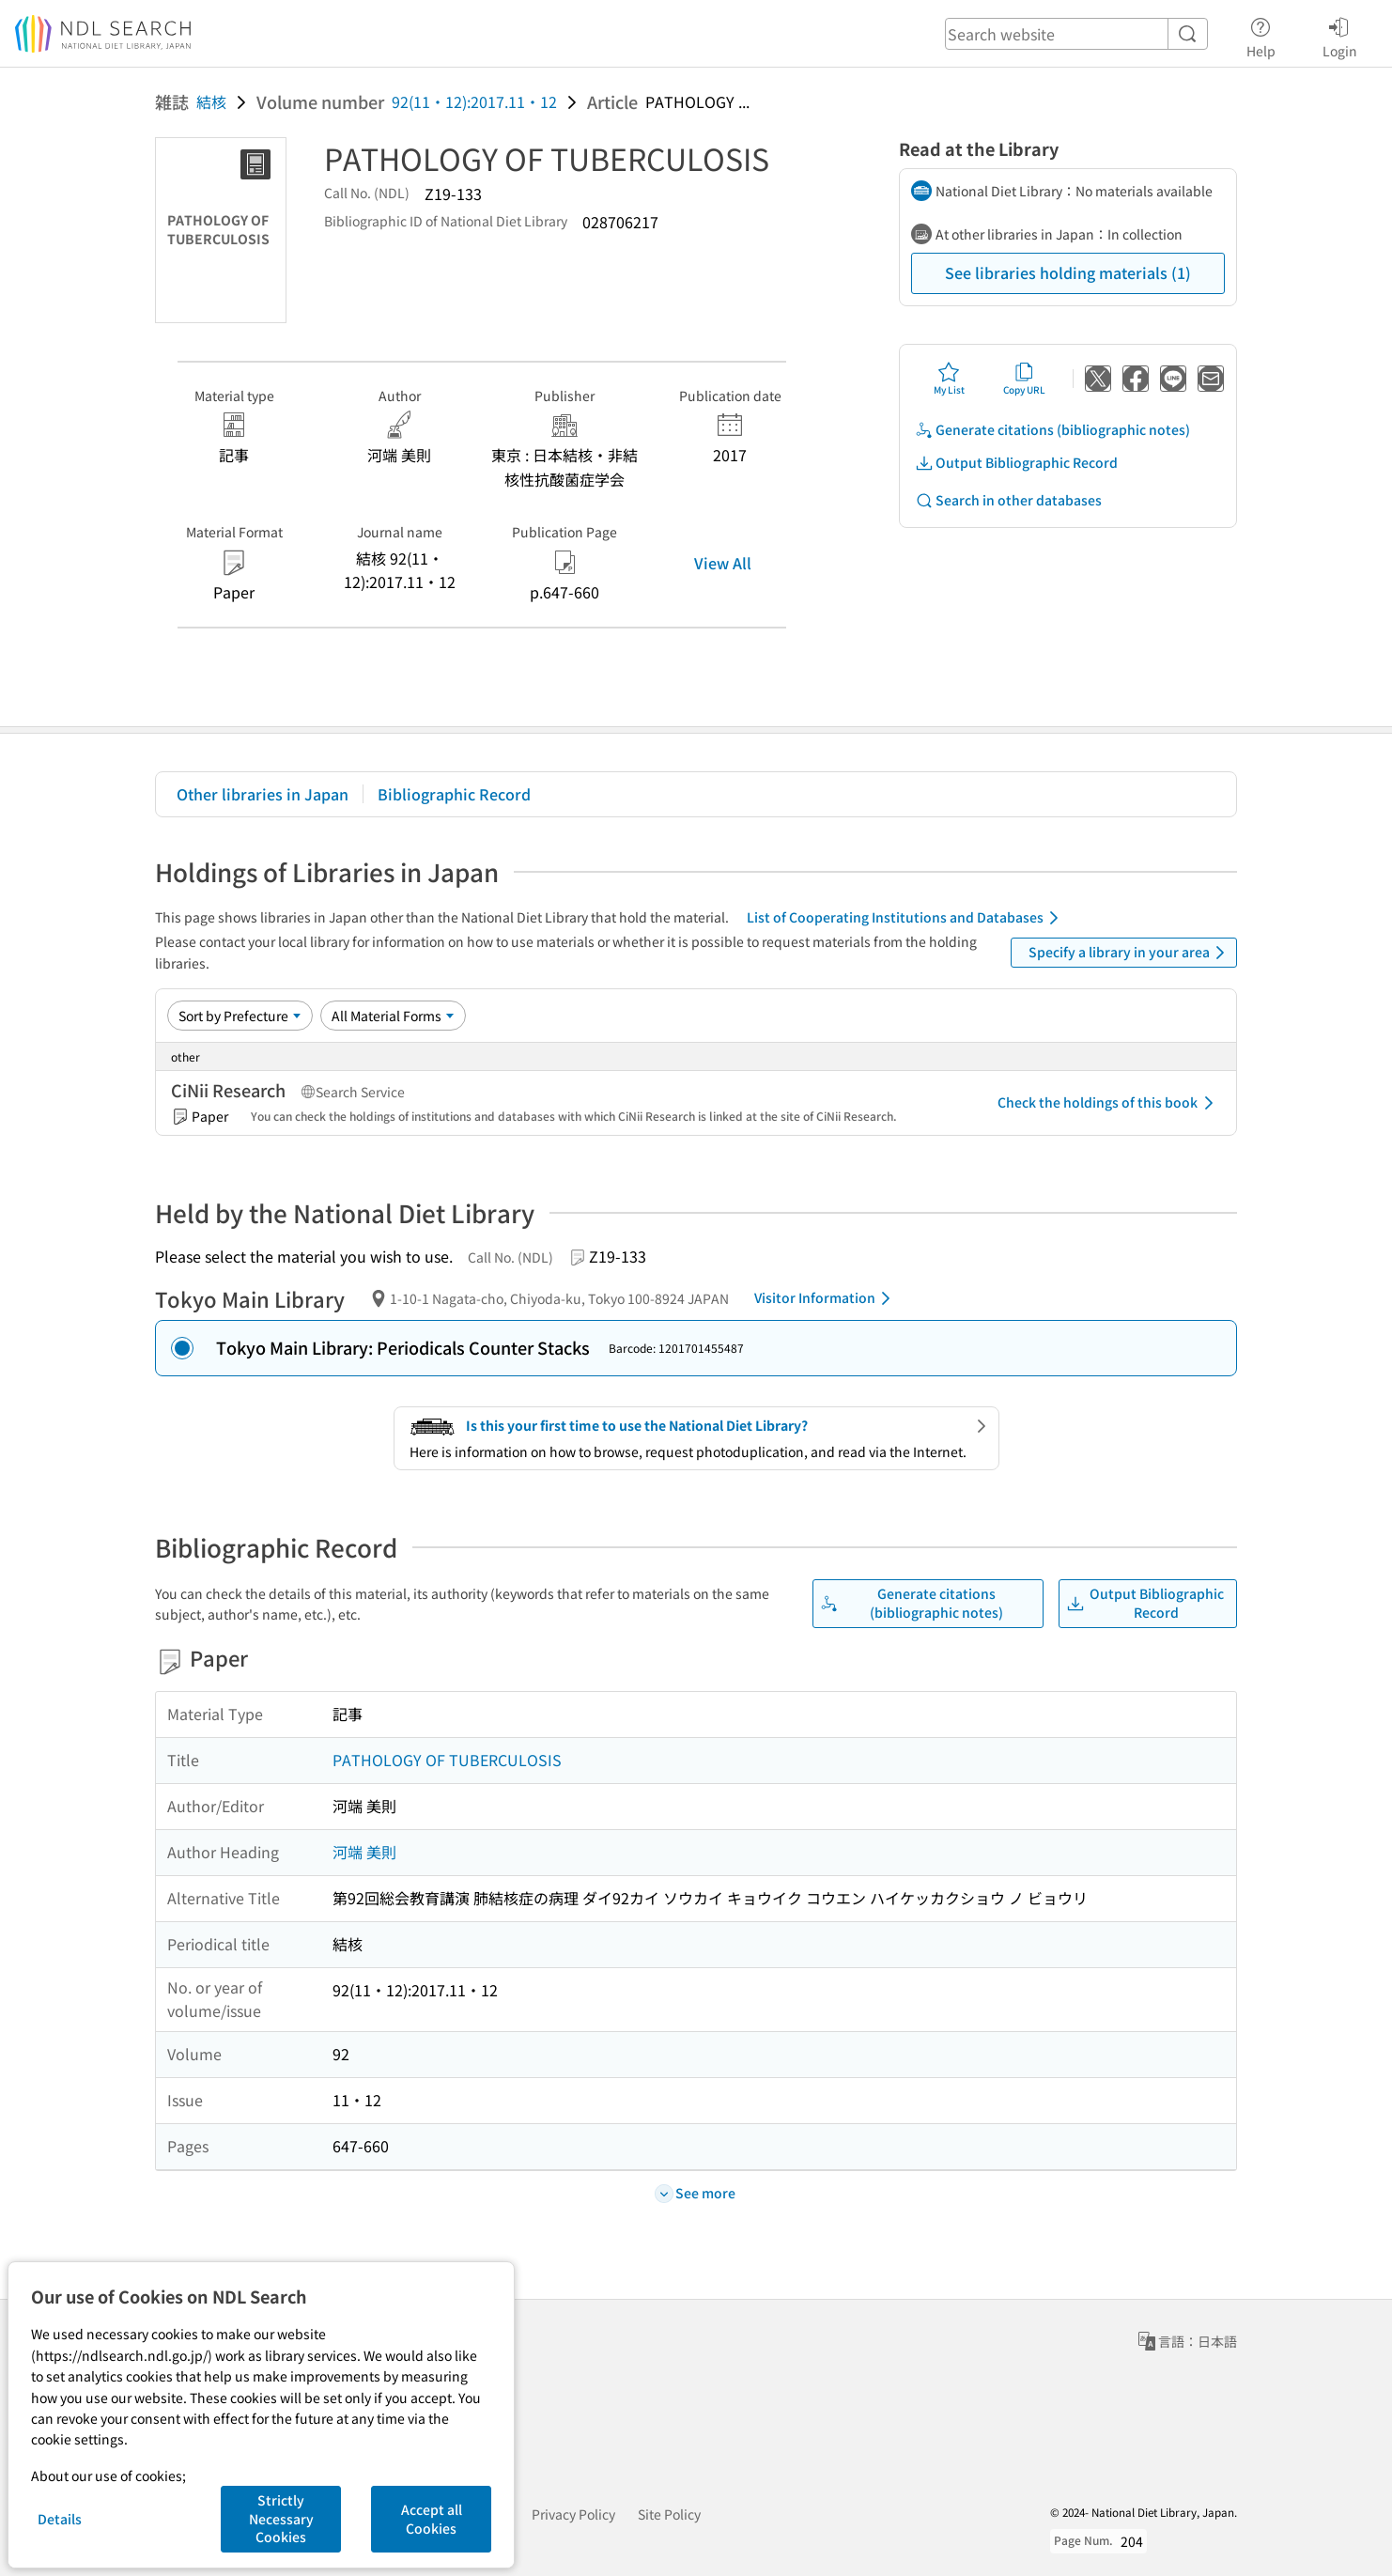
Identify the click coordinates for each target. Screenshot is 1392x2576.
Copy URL (1024, 378)
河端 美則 (364, 1851)
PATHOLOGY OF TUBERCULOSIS (447, 1759)
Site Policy (669, 2514)
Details (60, 2518)
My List (949, 378)
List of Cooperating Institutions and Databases (906, 918)
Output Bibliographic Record (1016, 463)
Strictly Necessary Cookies (281, 2518)
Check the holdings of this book (1109, 1103)
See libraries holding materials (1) (1068, 272)
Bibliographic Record (454, 794)
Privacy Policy (573, 2514)
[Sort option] (240, 1016)
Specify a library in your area (1130, 952)
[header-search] (1076, 34)
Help (1261, 34)
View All (722, 562)
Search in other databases (1008, 500)
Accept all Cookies (431, 2518)
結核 (211, 101)
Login (1339, 34)
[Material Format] (393, 1016)
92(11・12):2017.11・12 (474, 101)
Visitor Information (825, 1298)
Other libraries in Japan (262, 794)
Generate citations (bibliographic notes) (1052, 430)
